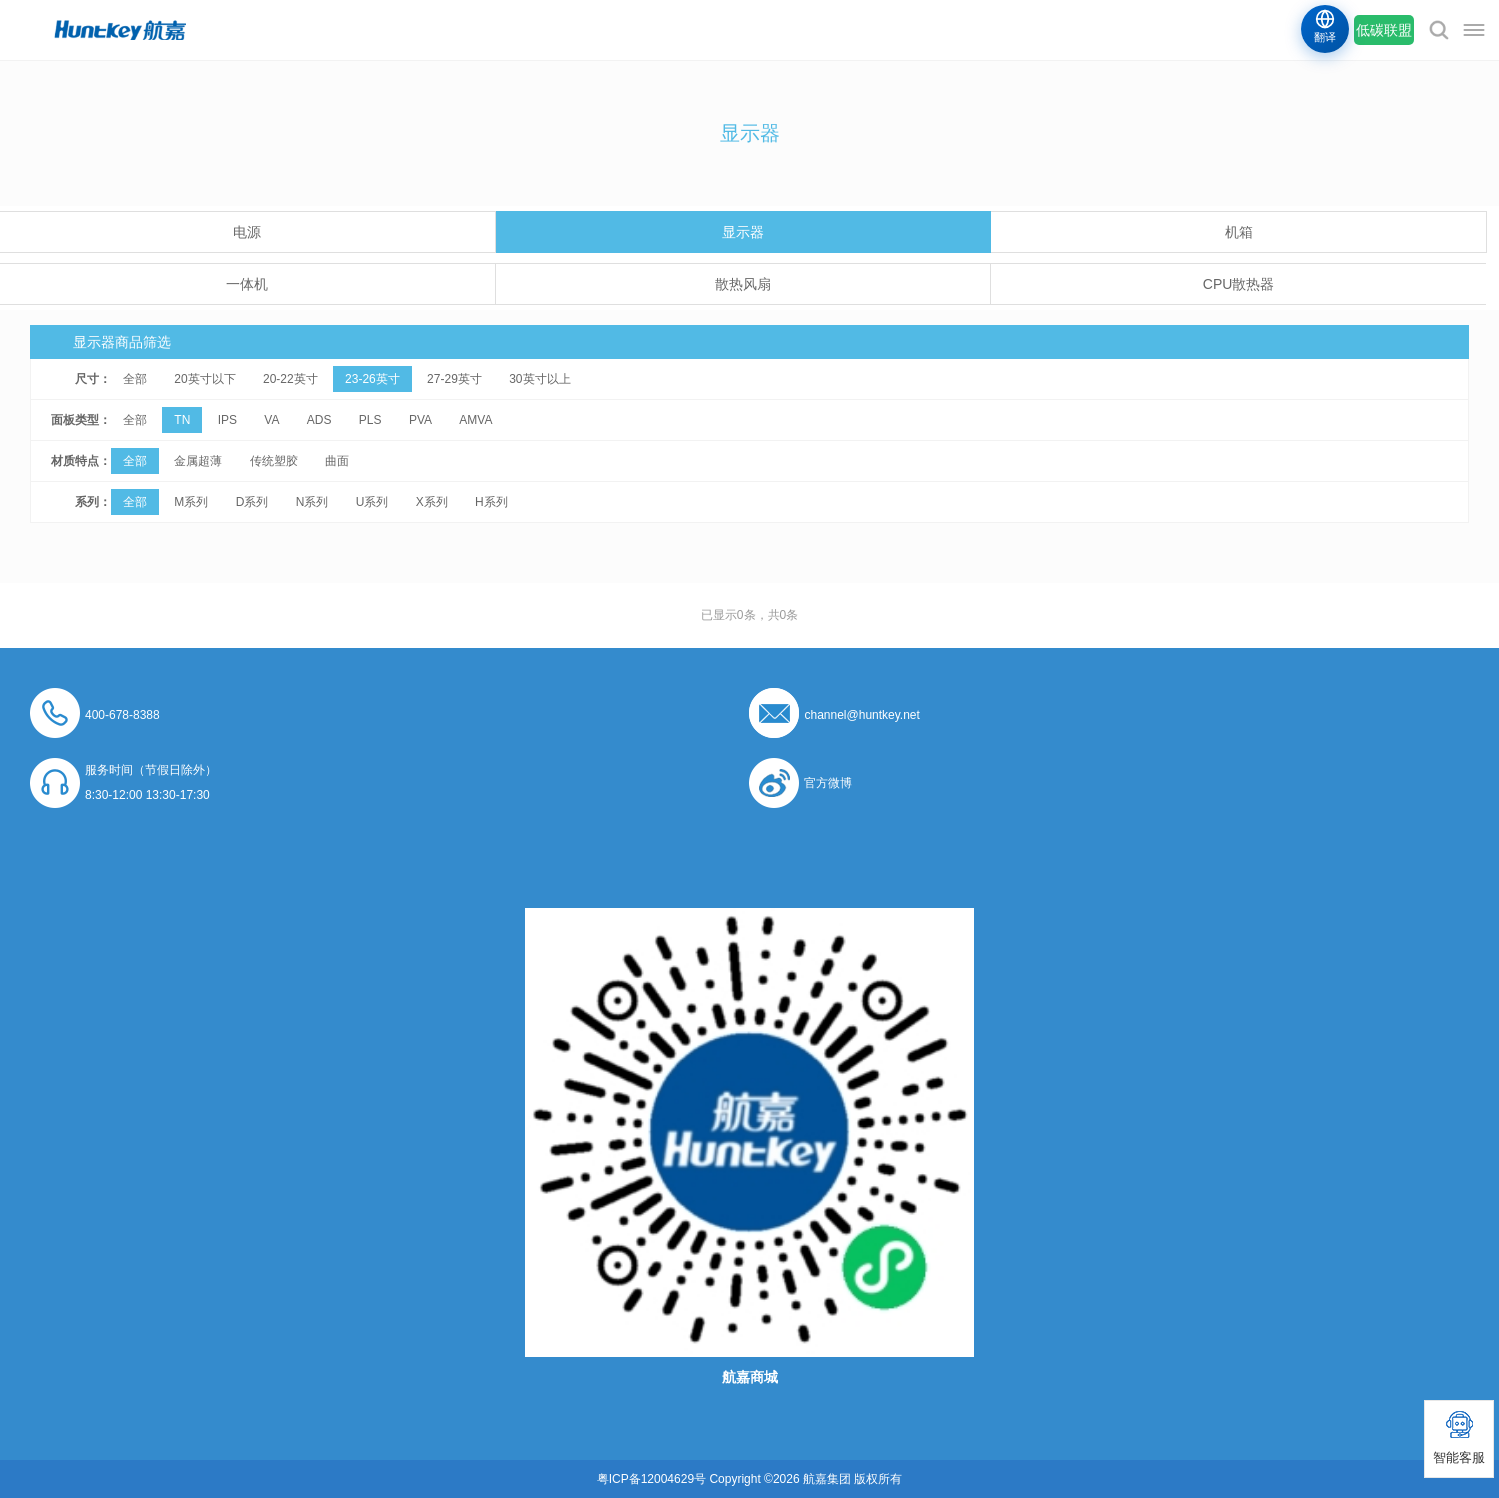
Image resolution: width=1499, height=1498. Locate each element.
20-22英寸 (290, 379)
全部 (135, 379)
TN (182, 420)
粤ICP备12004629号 (651, 1479)
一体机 (247, 284)
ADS (319, 420)
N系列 (312, 502)
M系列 (191, 502)
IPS (227, 420)
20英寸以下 (204, 379)
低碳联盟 (1384, 30)
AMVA (475, 420)
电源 (247, 232)
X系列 (432, 502)
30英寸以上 (539, 379)
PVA (420, 420)
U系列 (372, 502)
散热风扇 (743, 284)
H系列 (491, 502)
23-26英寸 (372, 379)
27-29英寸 (454, 379)
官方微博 (828, 783)
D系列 (252, 502)
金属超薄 (198, 461)
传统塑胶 (274, 461)
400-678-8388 (122, 715)
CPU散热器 (1239, 284)
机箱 (1239, 232)
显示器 (743, 232)
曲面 (337, 461)
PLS (370, 420)
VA (271, 420)
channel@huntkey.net (861, 715)
